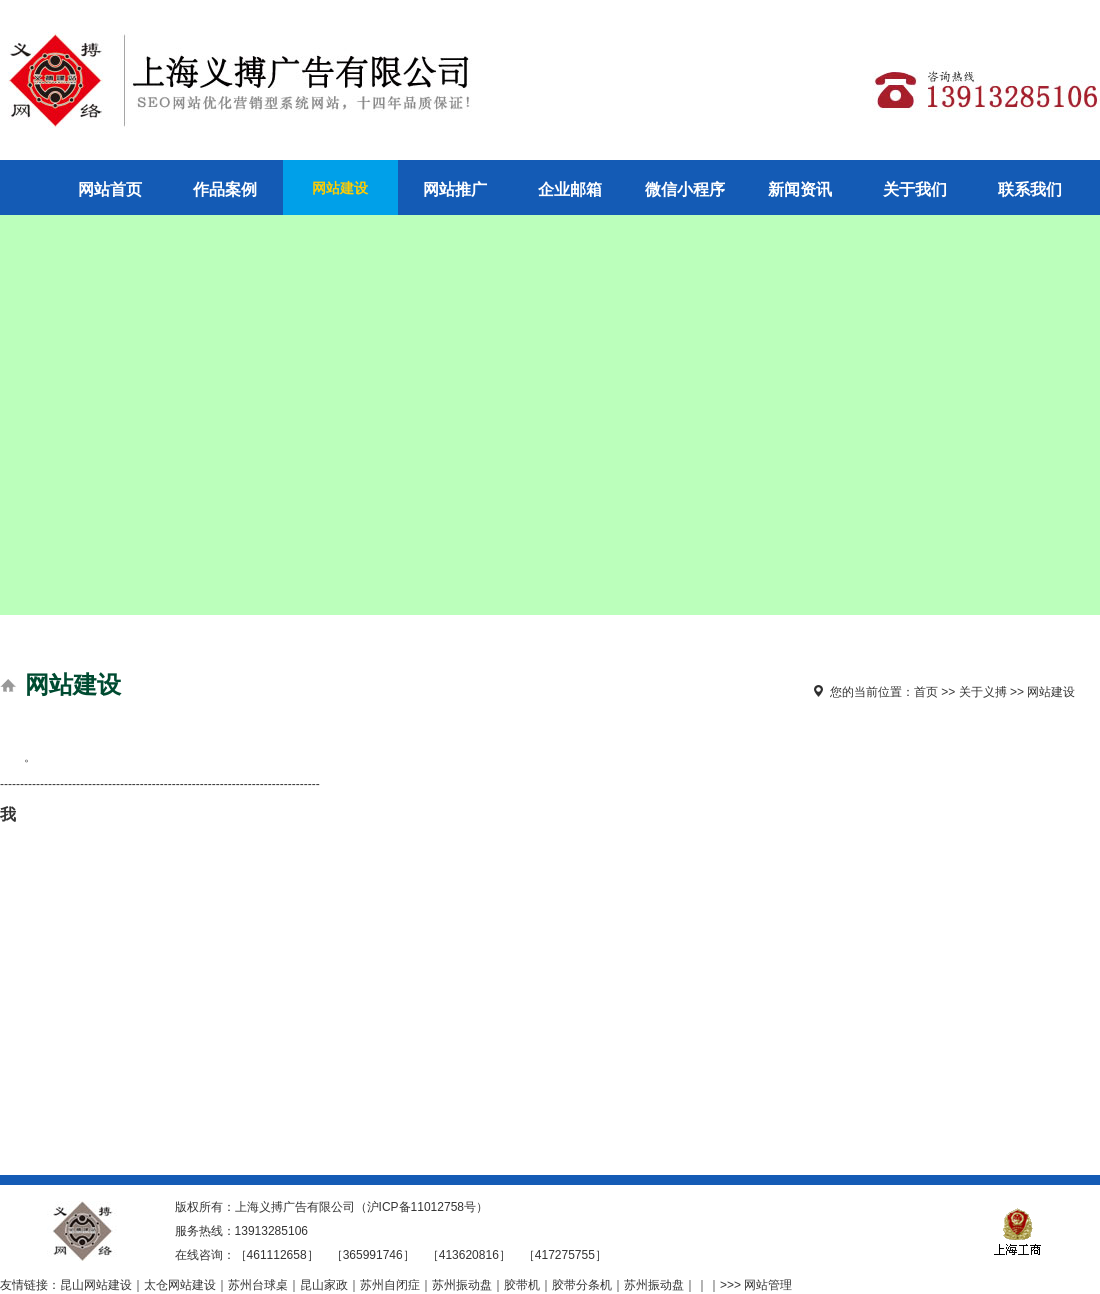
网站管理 (768, 1285)
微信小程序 (685, 189)
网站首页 (110, 189)
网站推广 (455, 189)
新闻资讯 (800, 189)
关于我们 (915, 189)
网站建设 (340, 188)
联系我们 (1030, 189)
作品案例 (225, 189)
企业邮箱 (570, 189)
